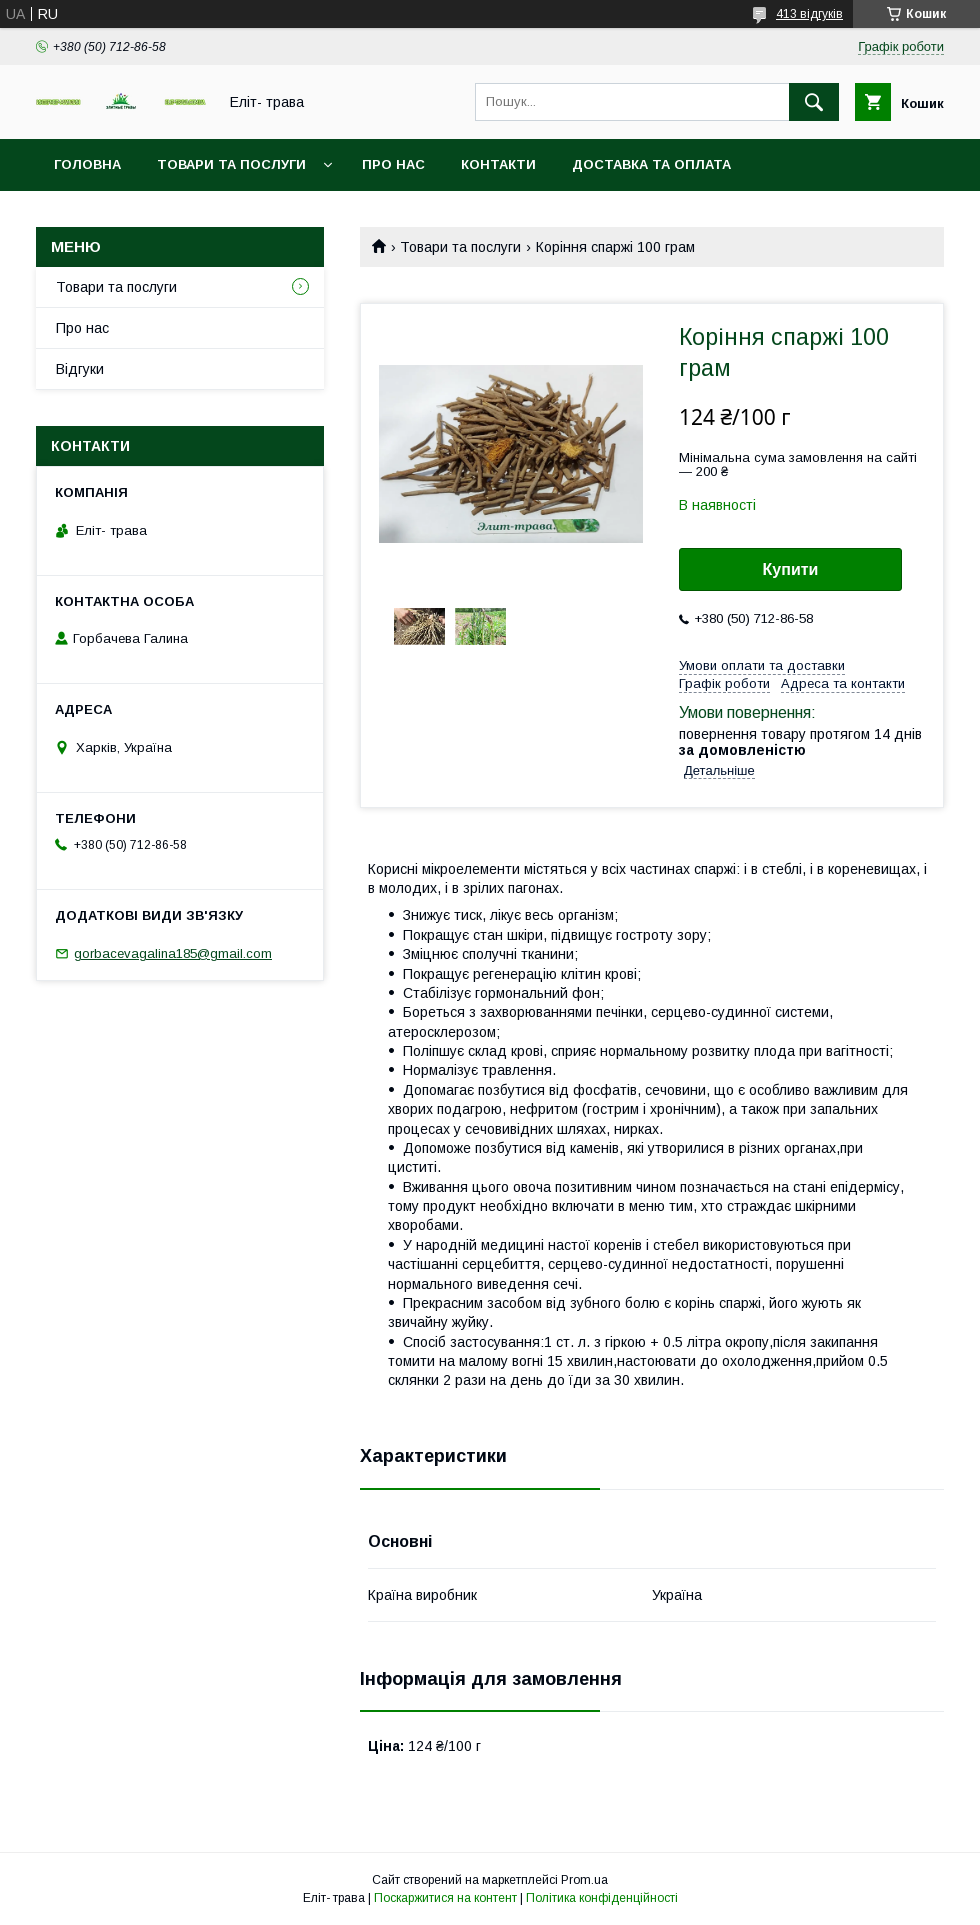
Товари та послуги (231, 164)
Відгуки (80, 369)
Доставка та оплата (651, 164)
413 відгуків (809, 14)
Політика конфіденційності (602, 1898)
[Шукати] (814, 102)
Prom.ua (584, 1880)
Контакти (498, 164)
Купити (791, 569)
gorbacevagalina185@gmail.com (173, 953)
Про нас (393, 164)
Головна (87, 164)
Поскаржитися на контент (445, 1898)
